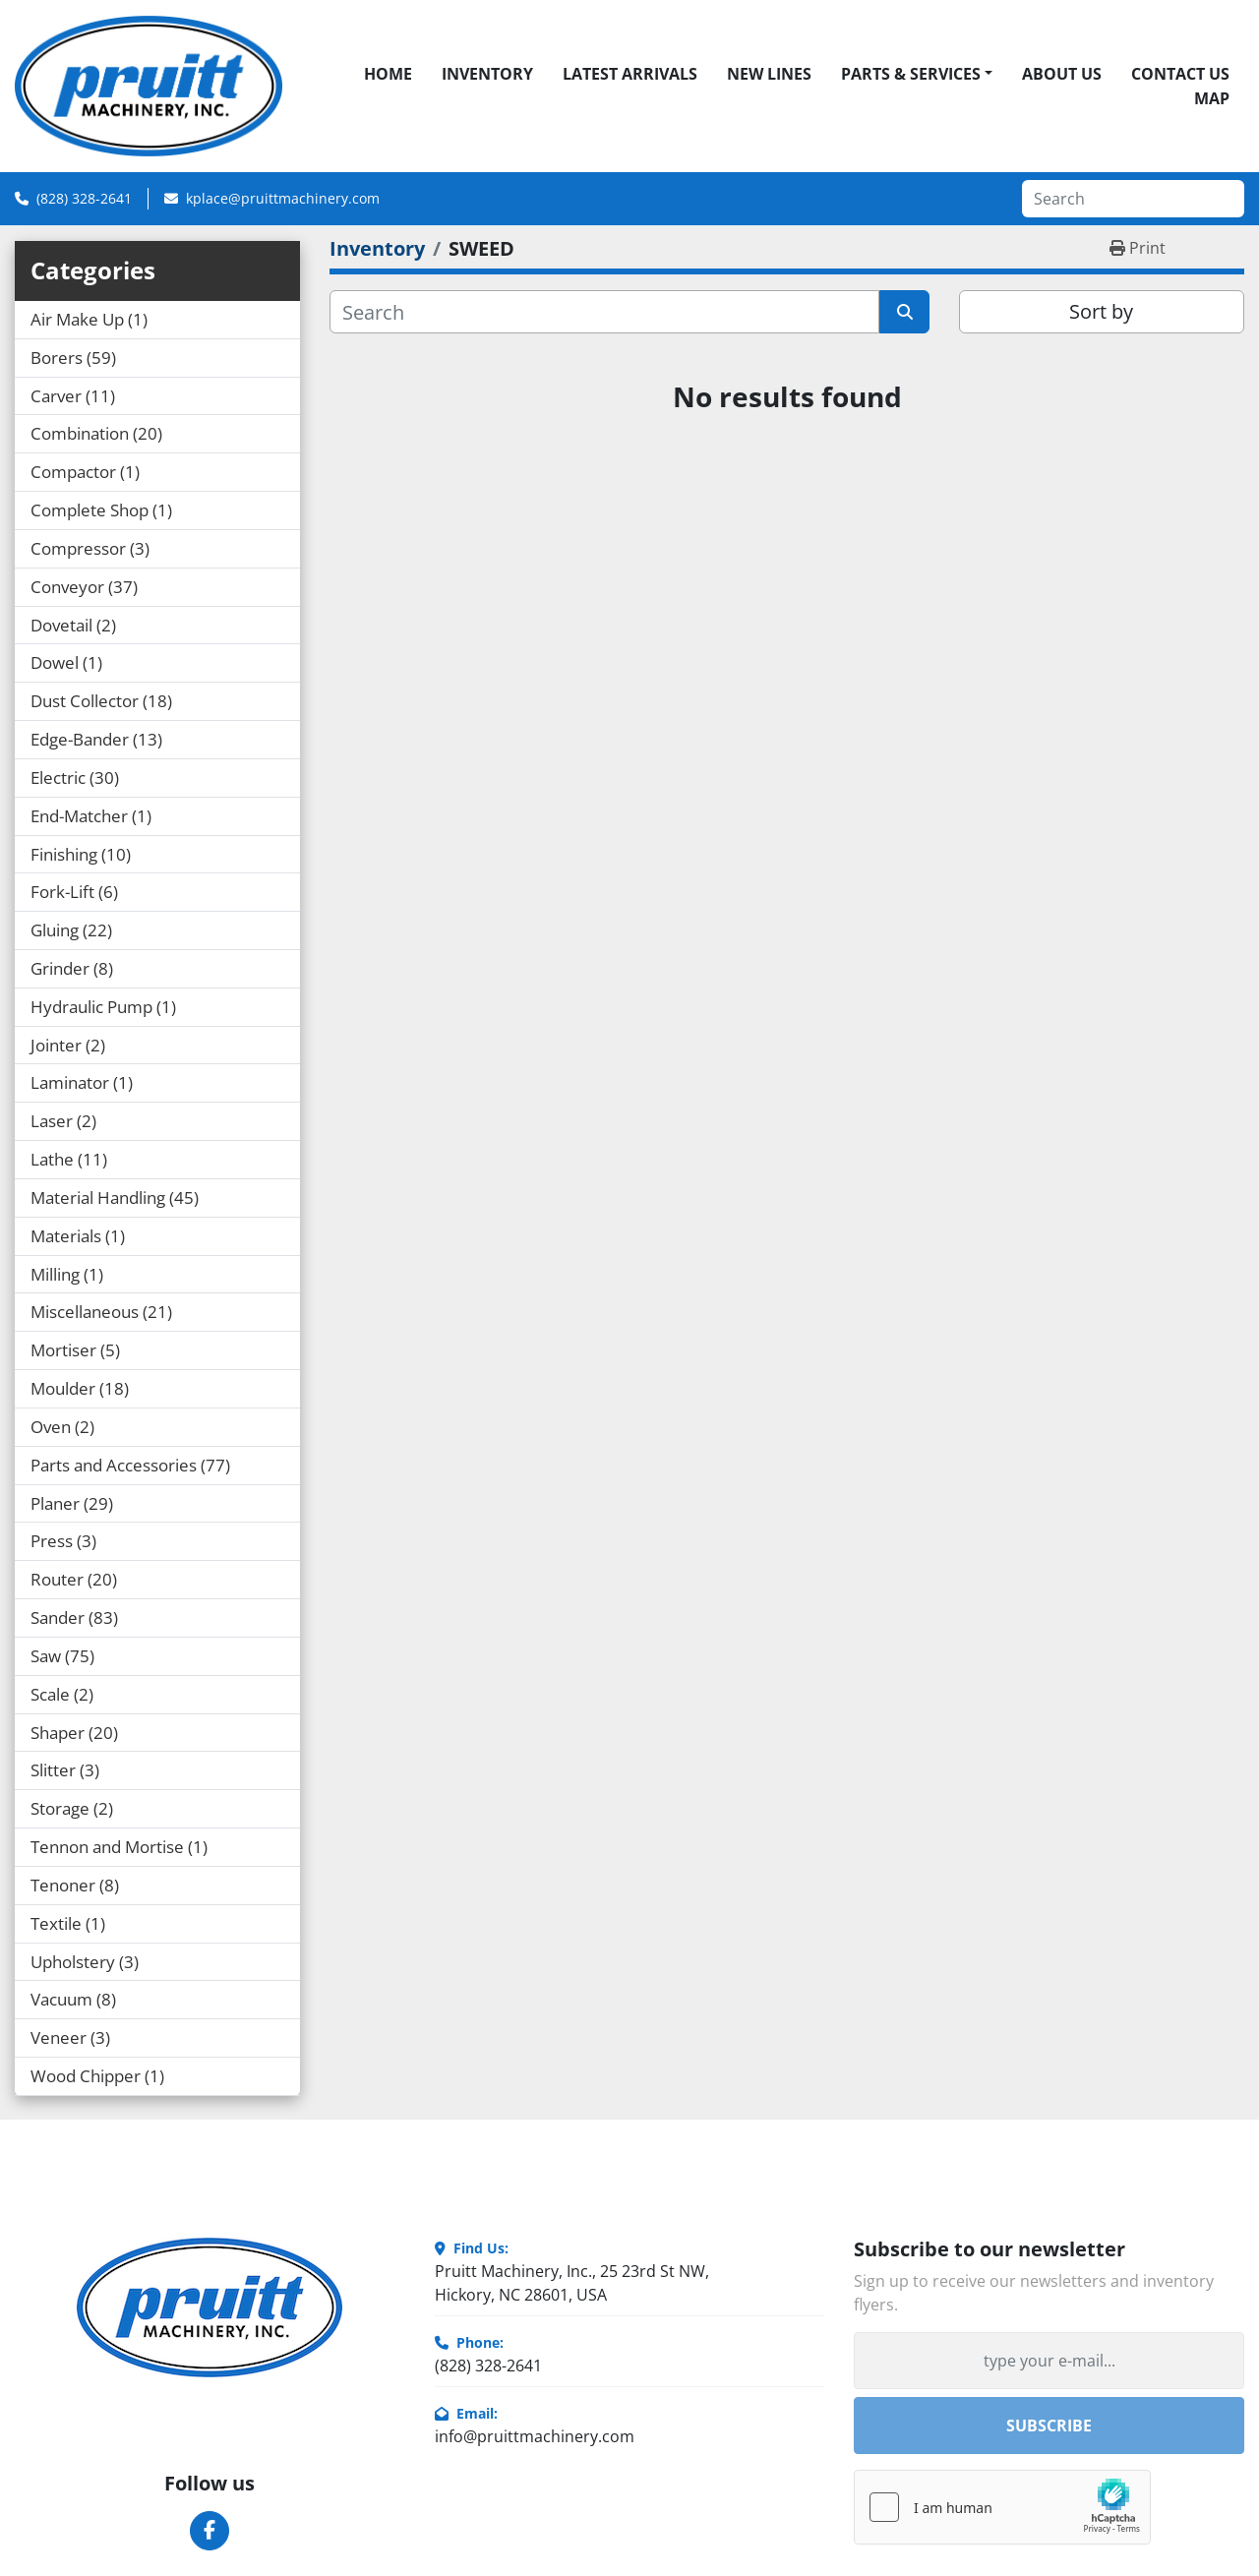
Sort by (1101, 311)
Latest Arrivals (630, 74)
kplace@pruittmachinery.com (283, 198)
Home (388, 74)
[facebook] (209, 2530)
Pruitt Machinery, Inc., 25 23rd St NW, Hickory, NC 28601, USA (572, 2283)
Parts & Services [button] (911, 74)
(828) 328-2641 (84, 198)
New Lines (769, 74)
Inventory (487, 74)
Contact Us (1180, 74)
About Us (1062, 74)
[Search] (1133, 198)
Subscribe (1049, 2425)
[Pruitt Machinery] (209, 2307)
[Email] (1049, 2360)
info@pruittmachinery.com (534, 2436)
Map (1211, 98)
